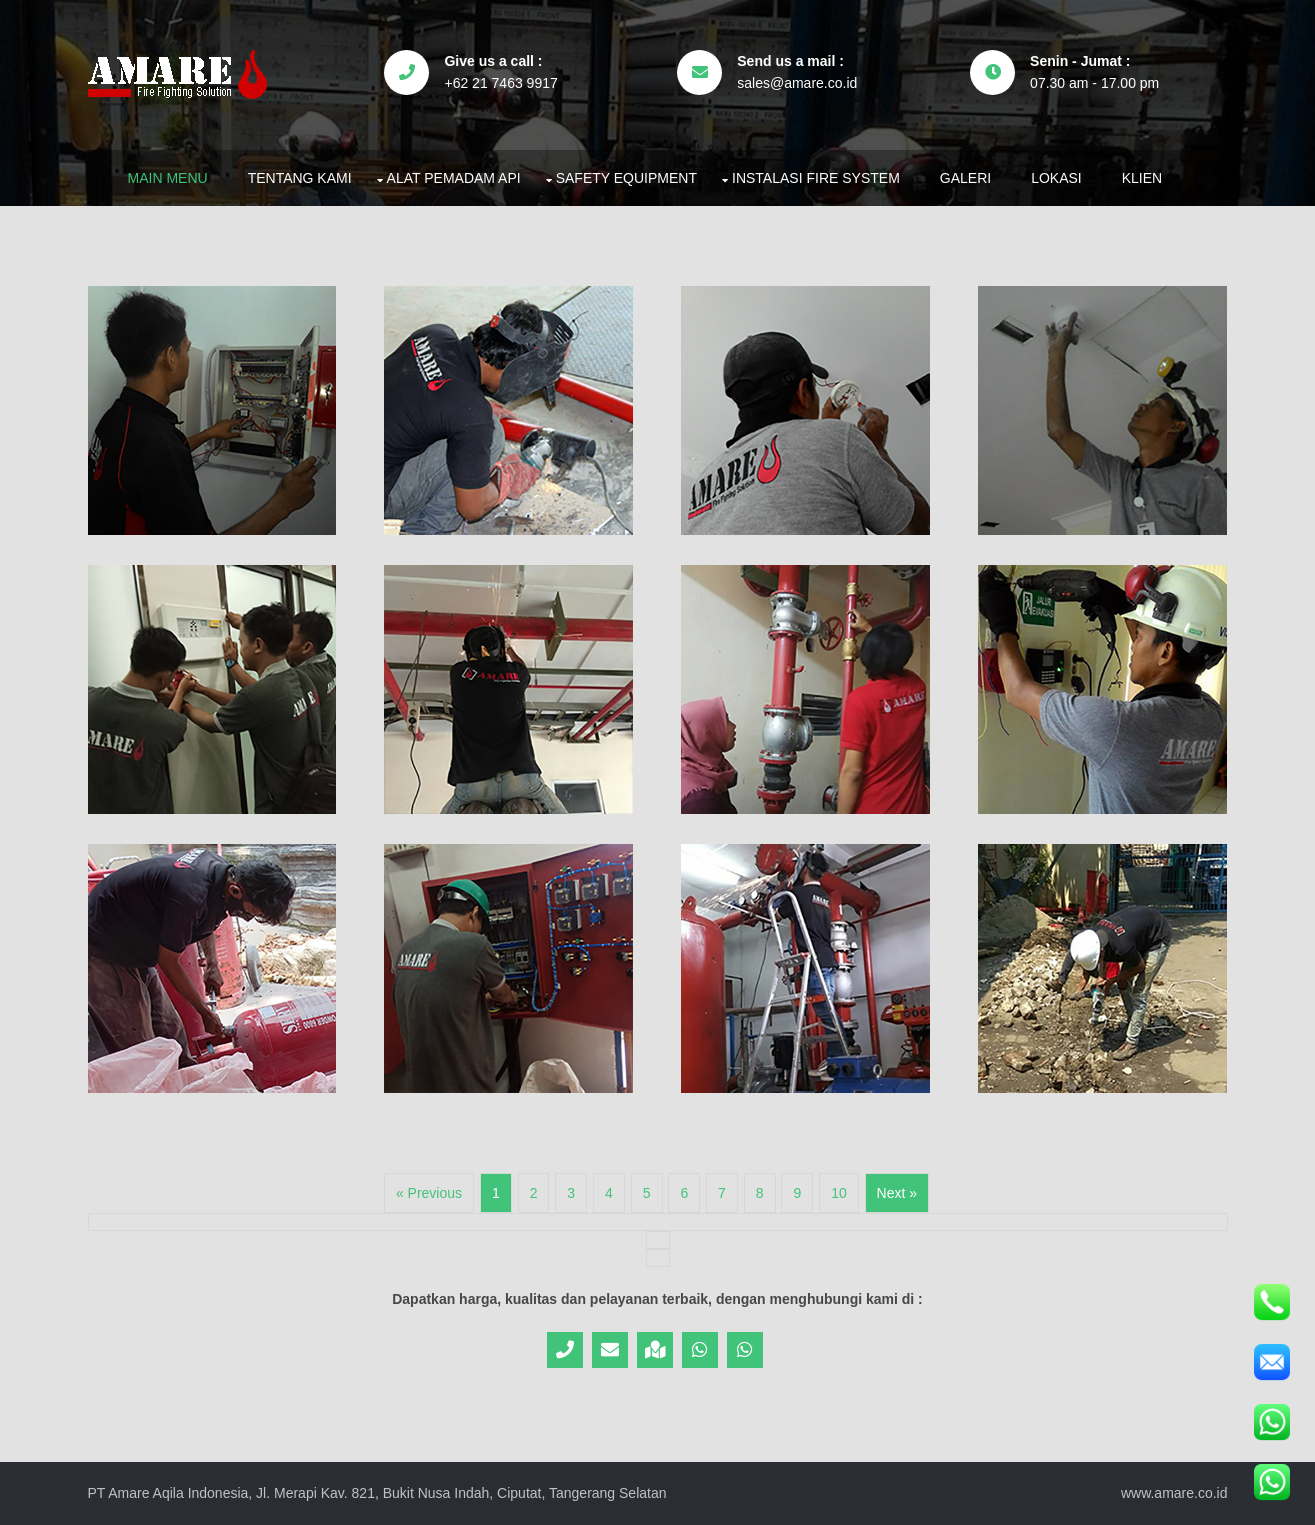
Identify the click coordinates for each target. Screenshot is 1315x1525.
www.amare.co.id (1174, 1493)
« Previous (429, 1193)
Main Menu (168, 178)
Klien (1142, 178)
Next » (897, 1193)
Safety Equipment (626, 178)
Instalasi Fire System (816, 178)
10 (839, 1193)
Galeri (965, 178)
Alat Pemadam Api (454, 178)
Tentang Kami (300, 178)
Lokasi (1056, 178)
